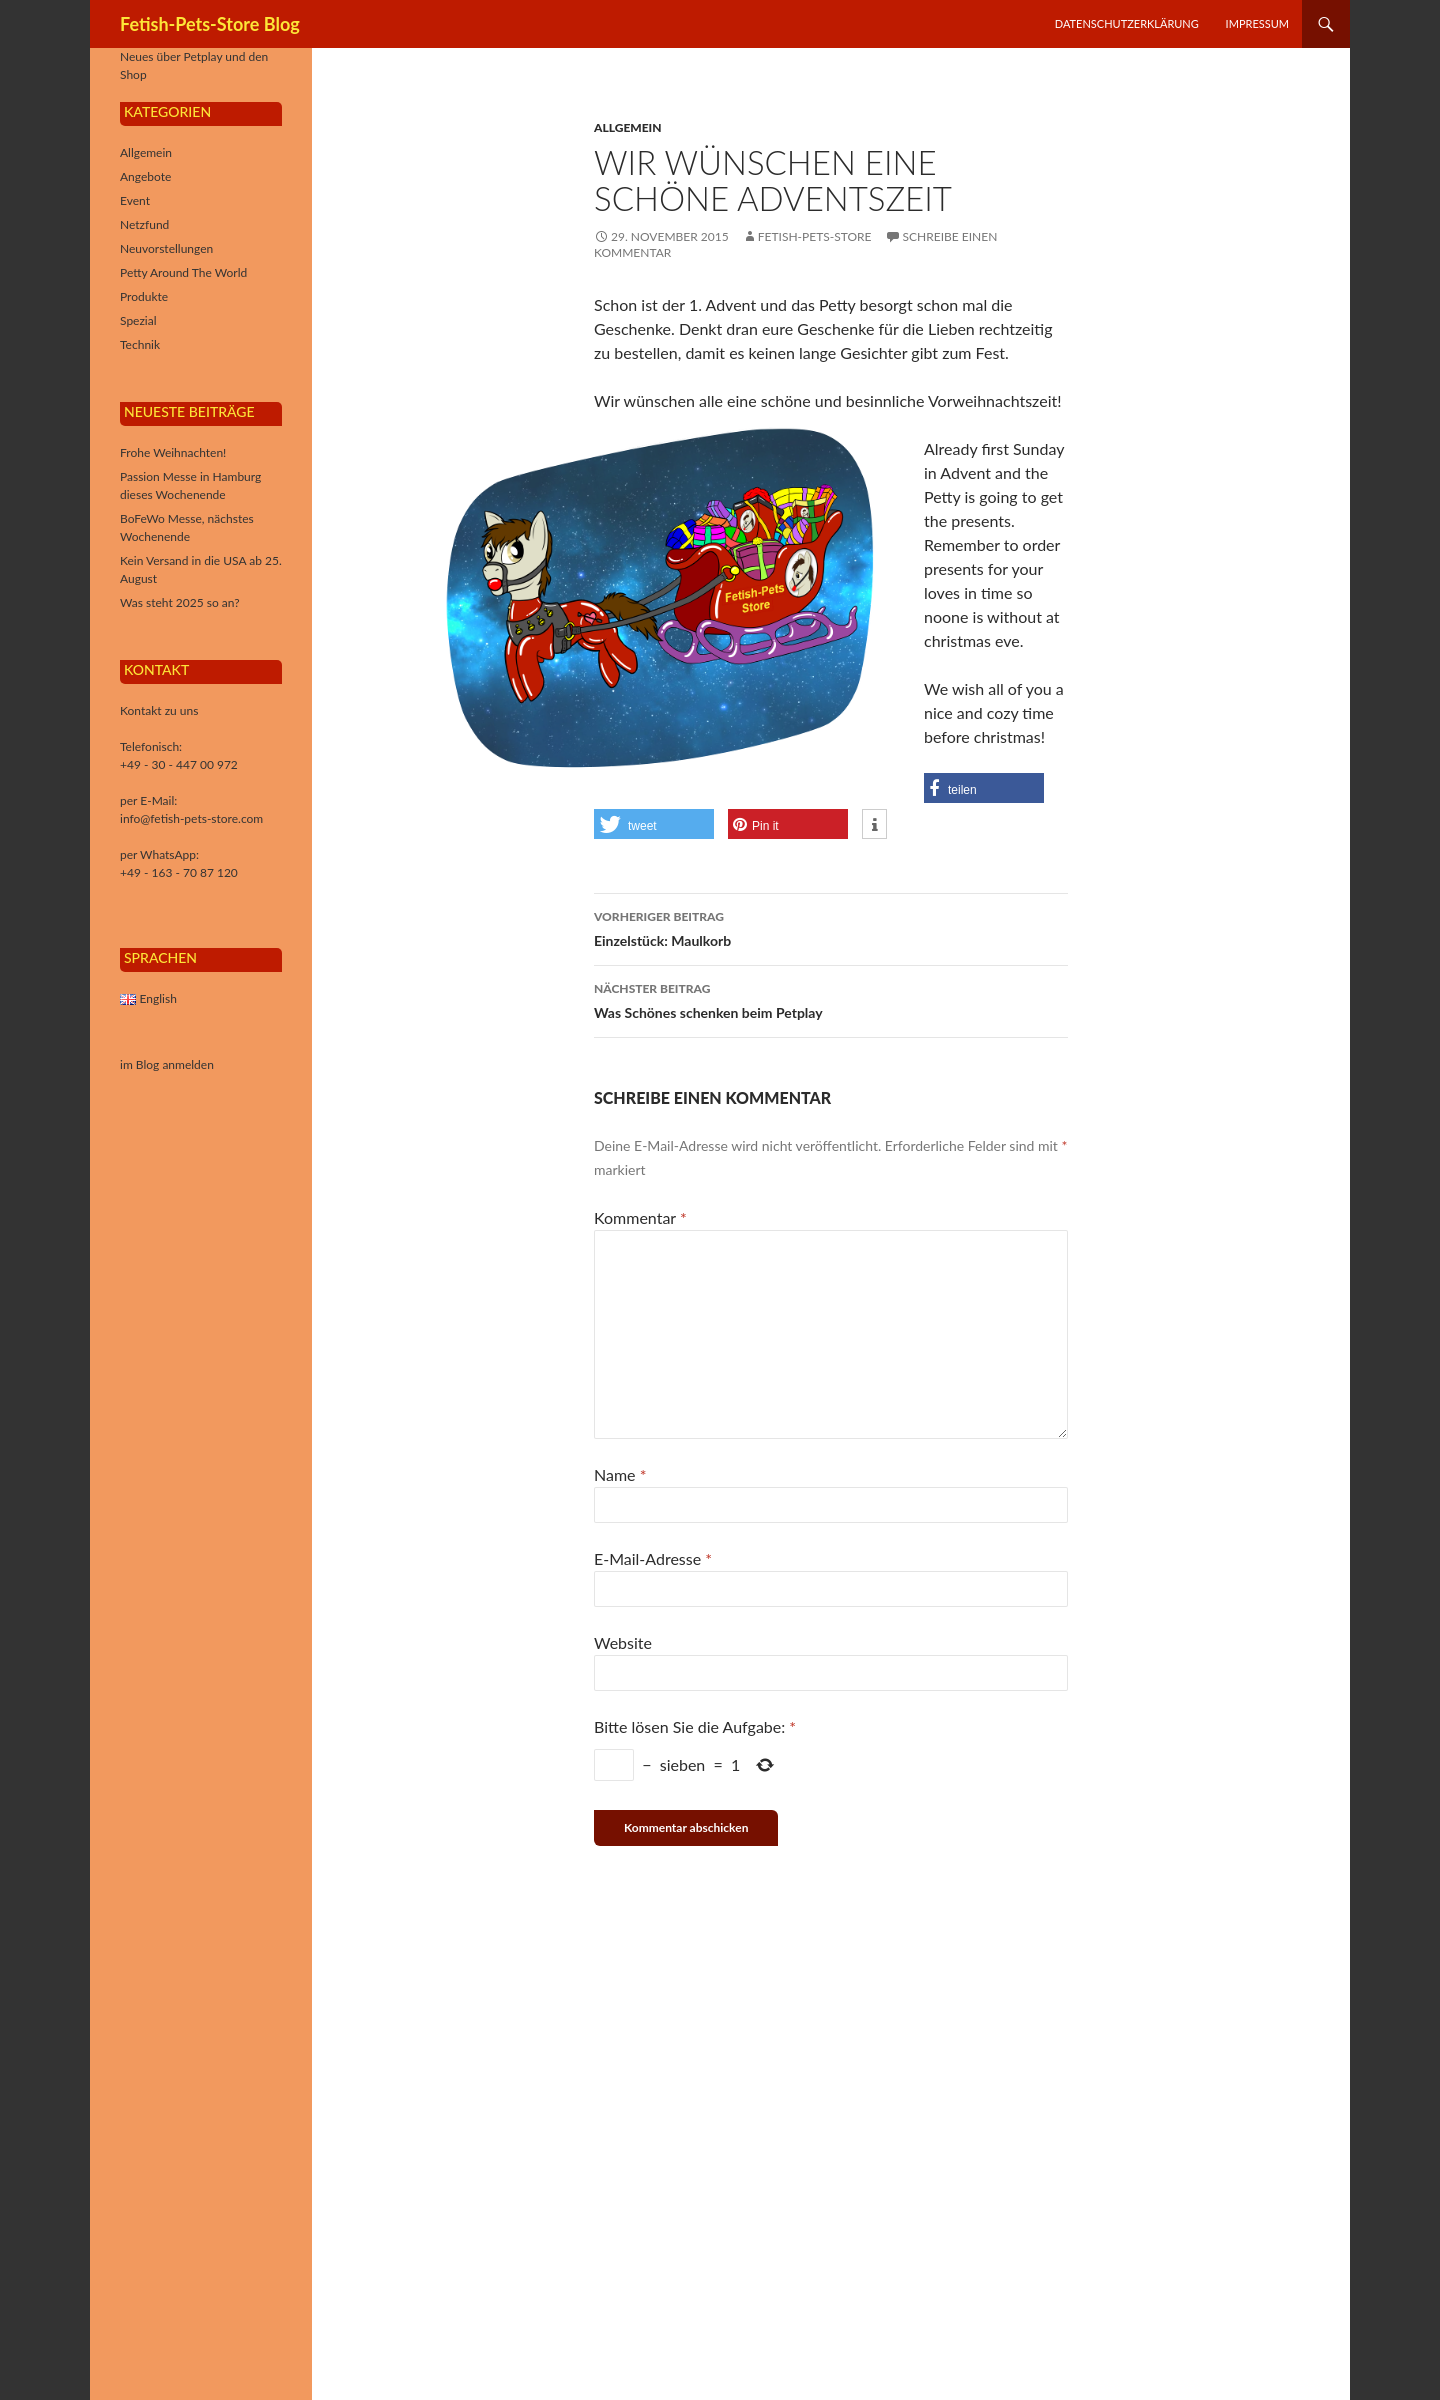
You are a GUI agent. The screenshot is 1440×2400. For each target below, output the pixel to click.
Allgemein (628, 127)
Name (620, 1474)
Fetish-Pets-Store (815, 236)
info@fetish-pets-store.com (191, 818)
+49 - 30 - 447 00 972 (179, 764)
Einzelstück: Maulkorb (831, 927)
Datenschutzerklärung (1127, 23)
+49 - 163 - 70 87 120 (179, 872)
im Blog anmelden (167, 1064)
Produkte (144, 296)
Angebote (145, 176)
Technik (140, 344)
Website (623, 1642)
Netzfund (144, 224)
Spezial (138, 320)
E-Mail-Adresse (653, 1558)
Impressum (1257, 23)
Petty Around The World (183, 272)
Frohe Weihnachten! (173, 452)
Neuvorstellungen (166, 248)
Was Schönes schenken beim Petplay (831, 999)
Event (135, 200)
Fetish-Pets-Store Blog (210, 24)
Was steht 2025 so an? (180, 602)
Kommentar (640, 1217)
